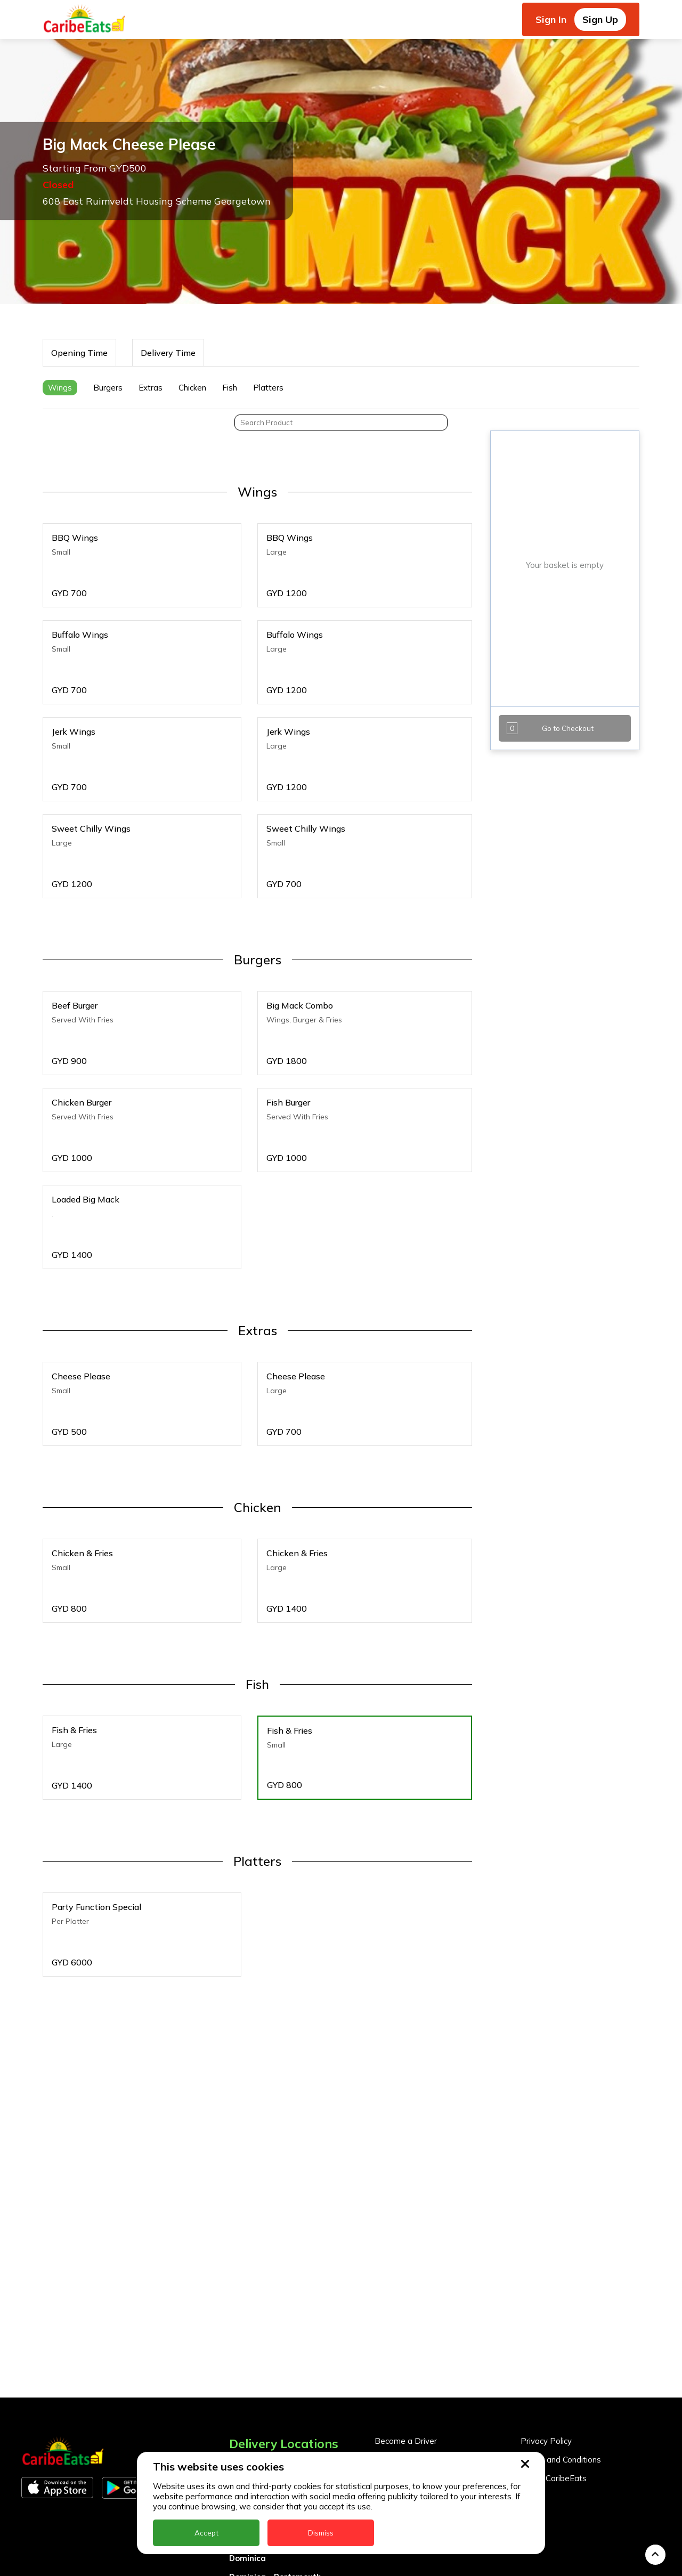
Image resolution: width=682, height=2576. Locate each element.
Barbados (249, 2396)
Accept (206, 2533)
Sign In (550, 19)
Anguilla (245, 2340)
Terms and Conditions (561, 2334)
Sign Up (600, 19)
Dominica (247, 2433)
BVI (236, 2377)
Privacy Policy (546, 2316)
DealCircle (249, 2414)
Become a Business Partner (426, 2334)
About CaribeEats (554, 2353)
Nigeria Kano (255, 2563)
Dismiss (321, 2533)
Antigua (245, 2358)
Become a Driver (406, 2316)
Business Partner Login (418, 2353)
